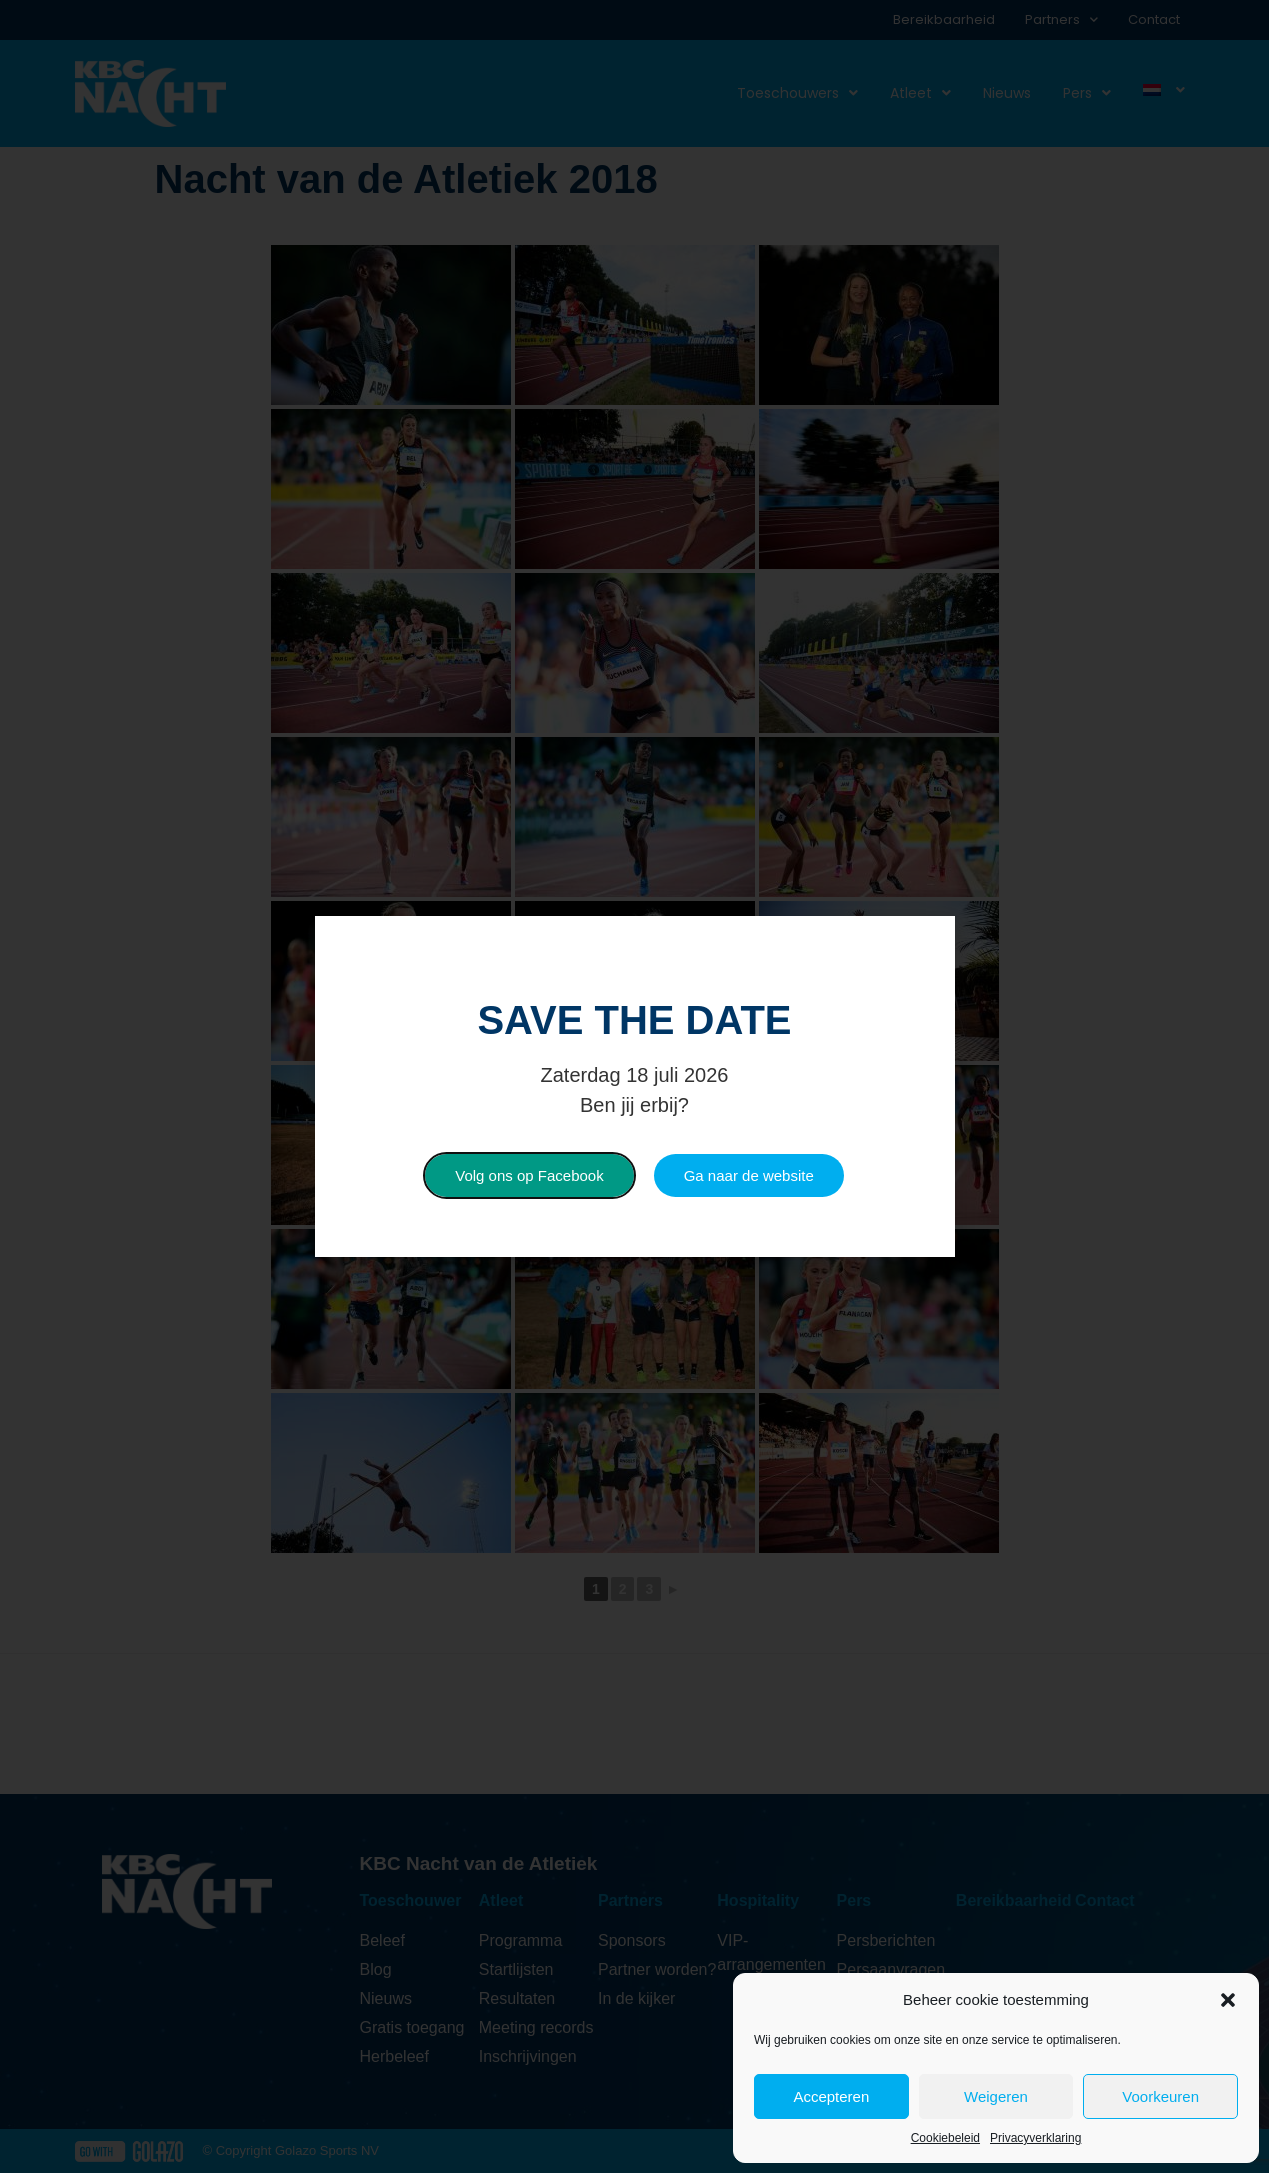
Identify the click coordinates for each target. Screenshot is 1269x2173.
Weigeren (996, 2096)
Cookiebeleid (945, 2138)
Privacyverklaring (1035, 2138)
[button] (1228, 2000)
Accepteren (831, 2096)
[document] (634, 1086)
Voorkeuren (1160, 2096)
